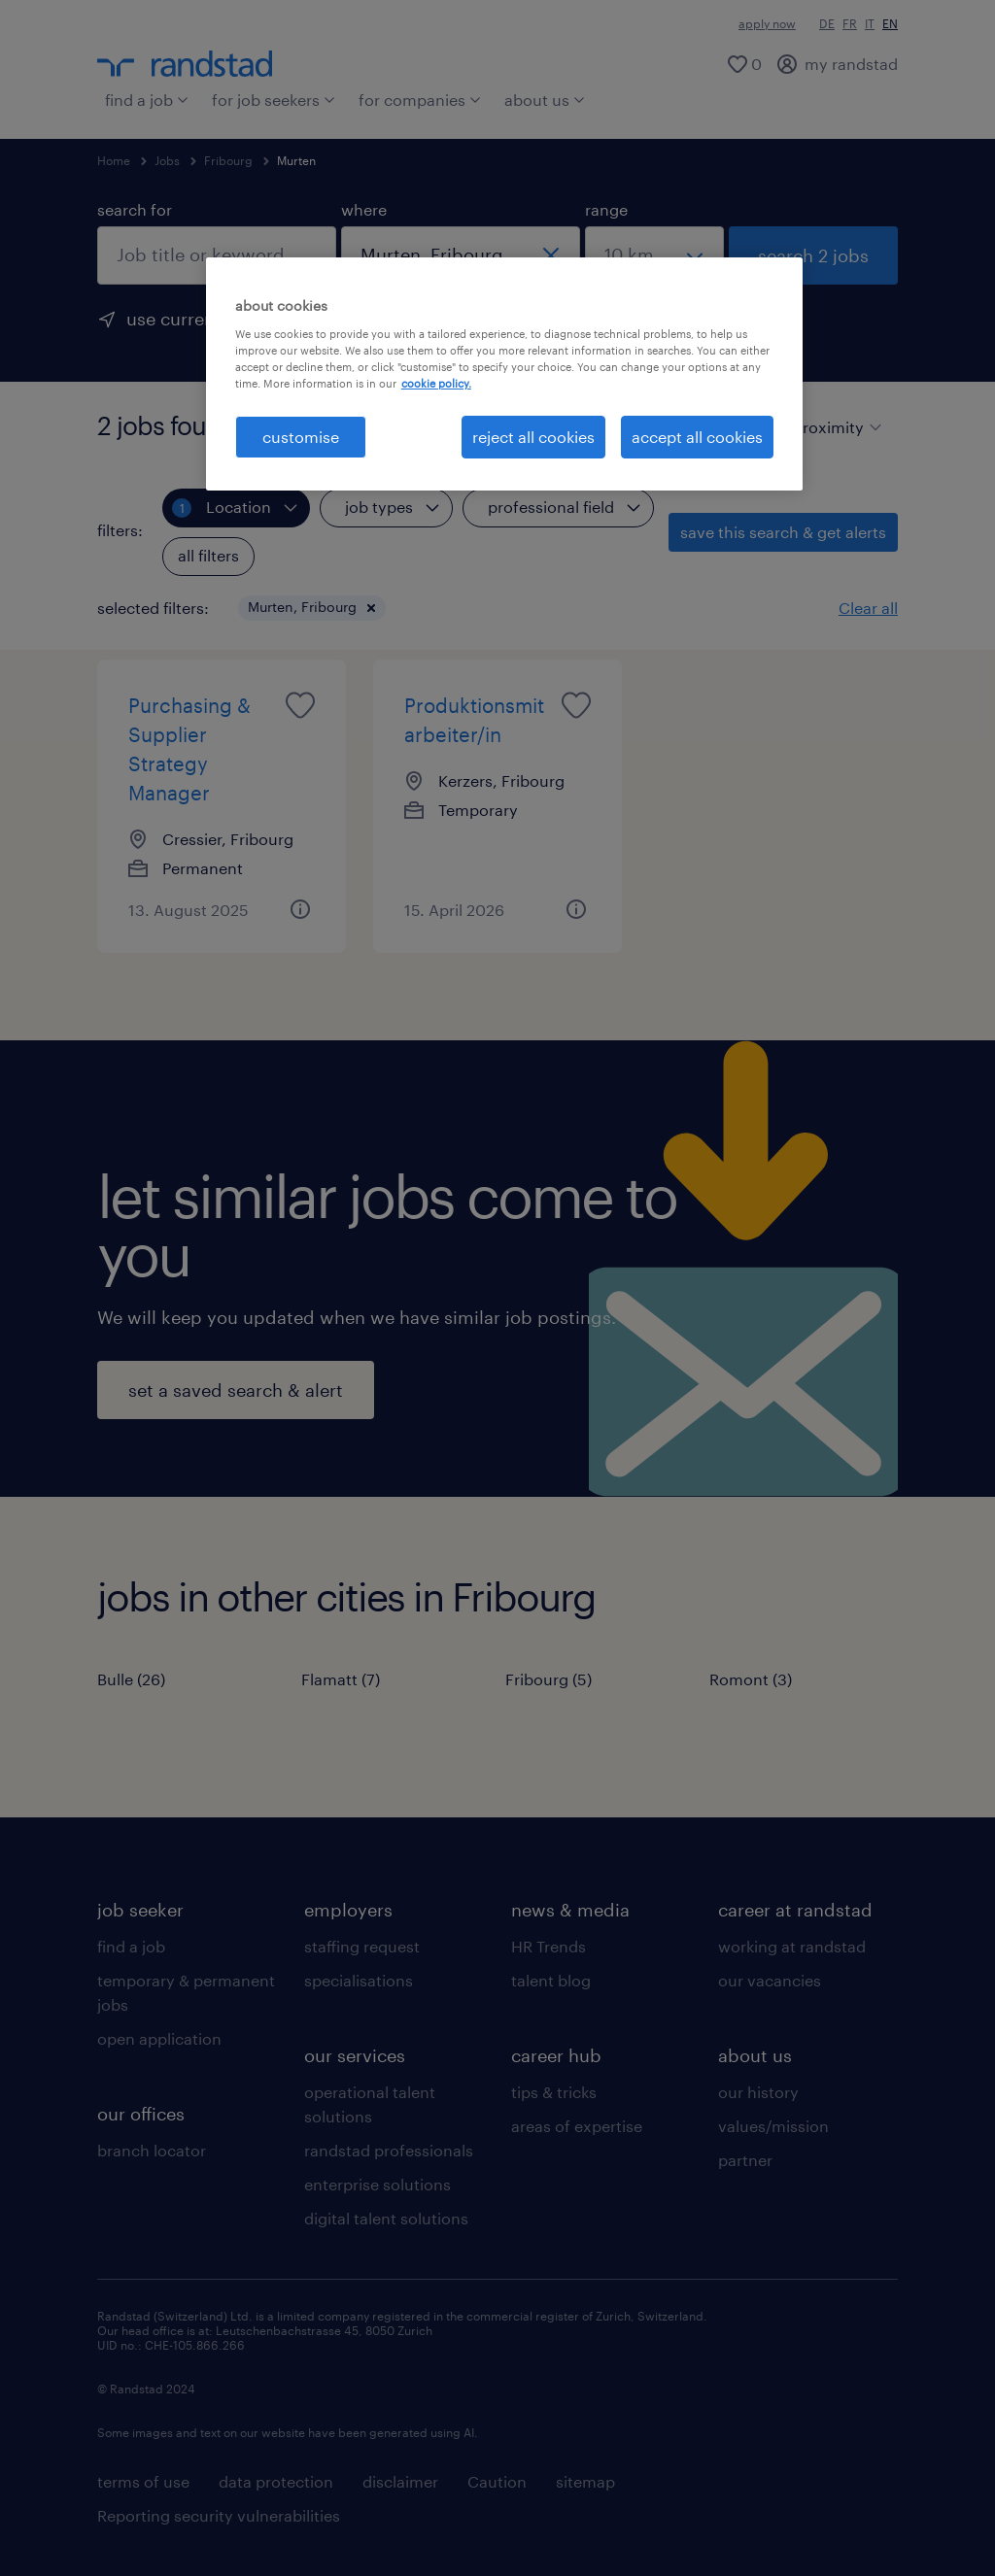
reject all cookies (533, 436)
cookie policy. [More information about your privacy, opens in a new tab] (436, 383)
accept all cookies (697, 436)
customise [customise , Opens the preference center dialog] (300, 436)
